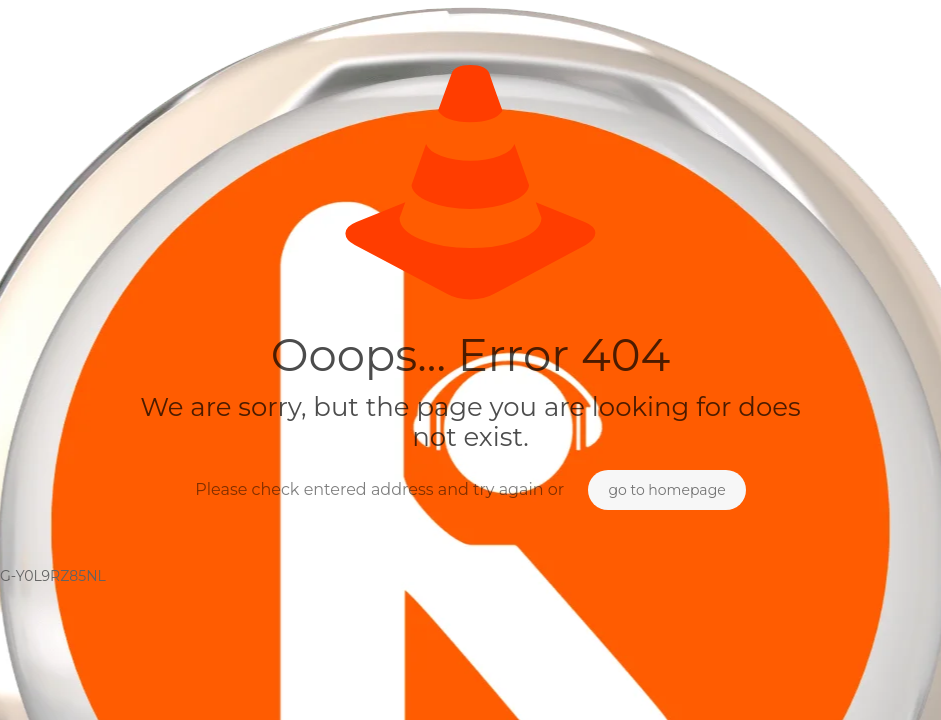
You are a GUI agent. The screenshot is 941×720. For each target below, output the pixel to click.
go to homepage (666, 490)
